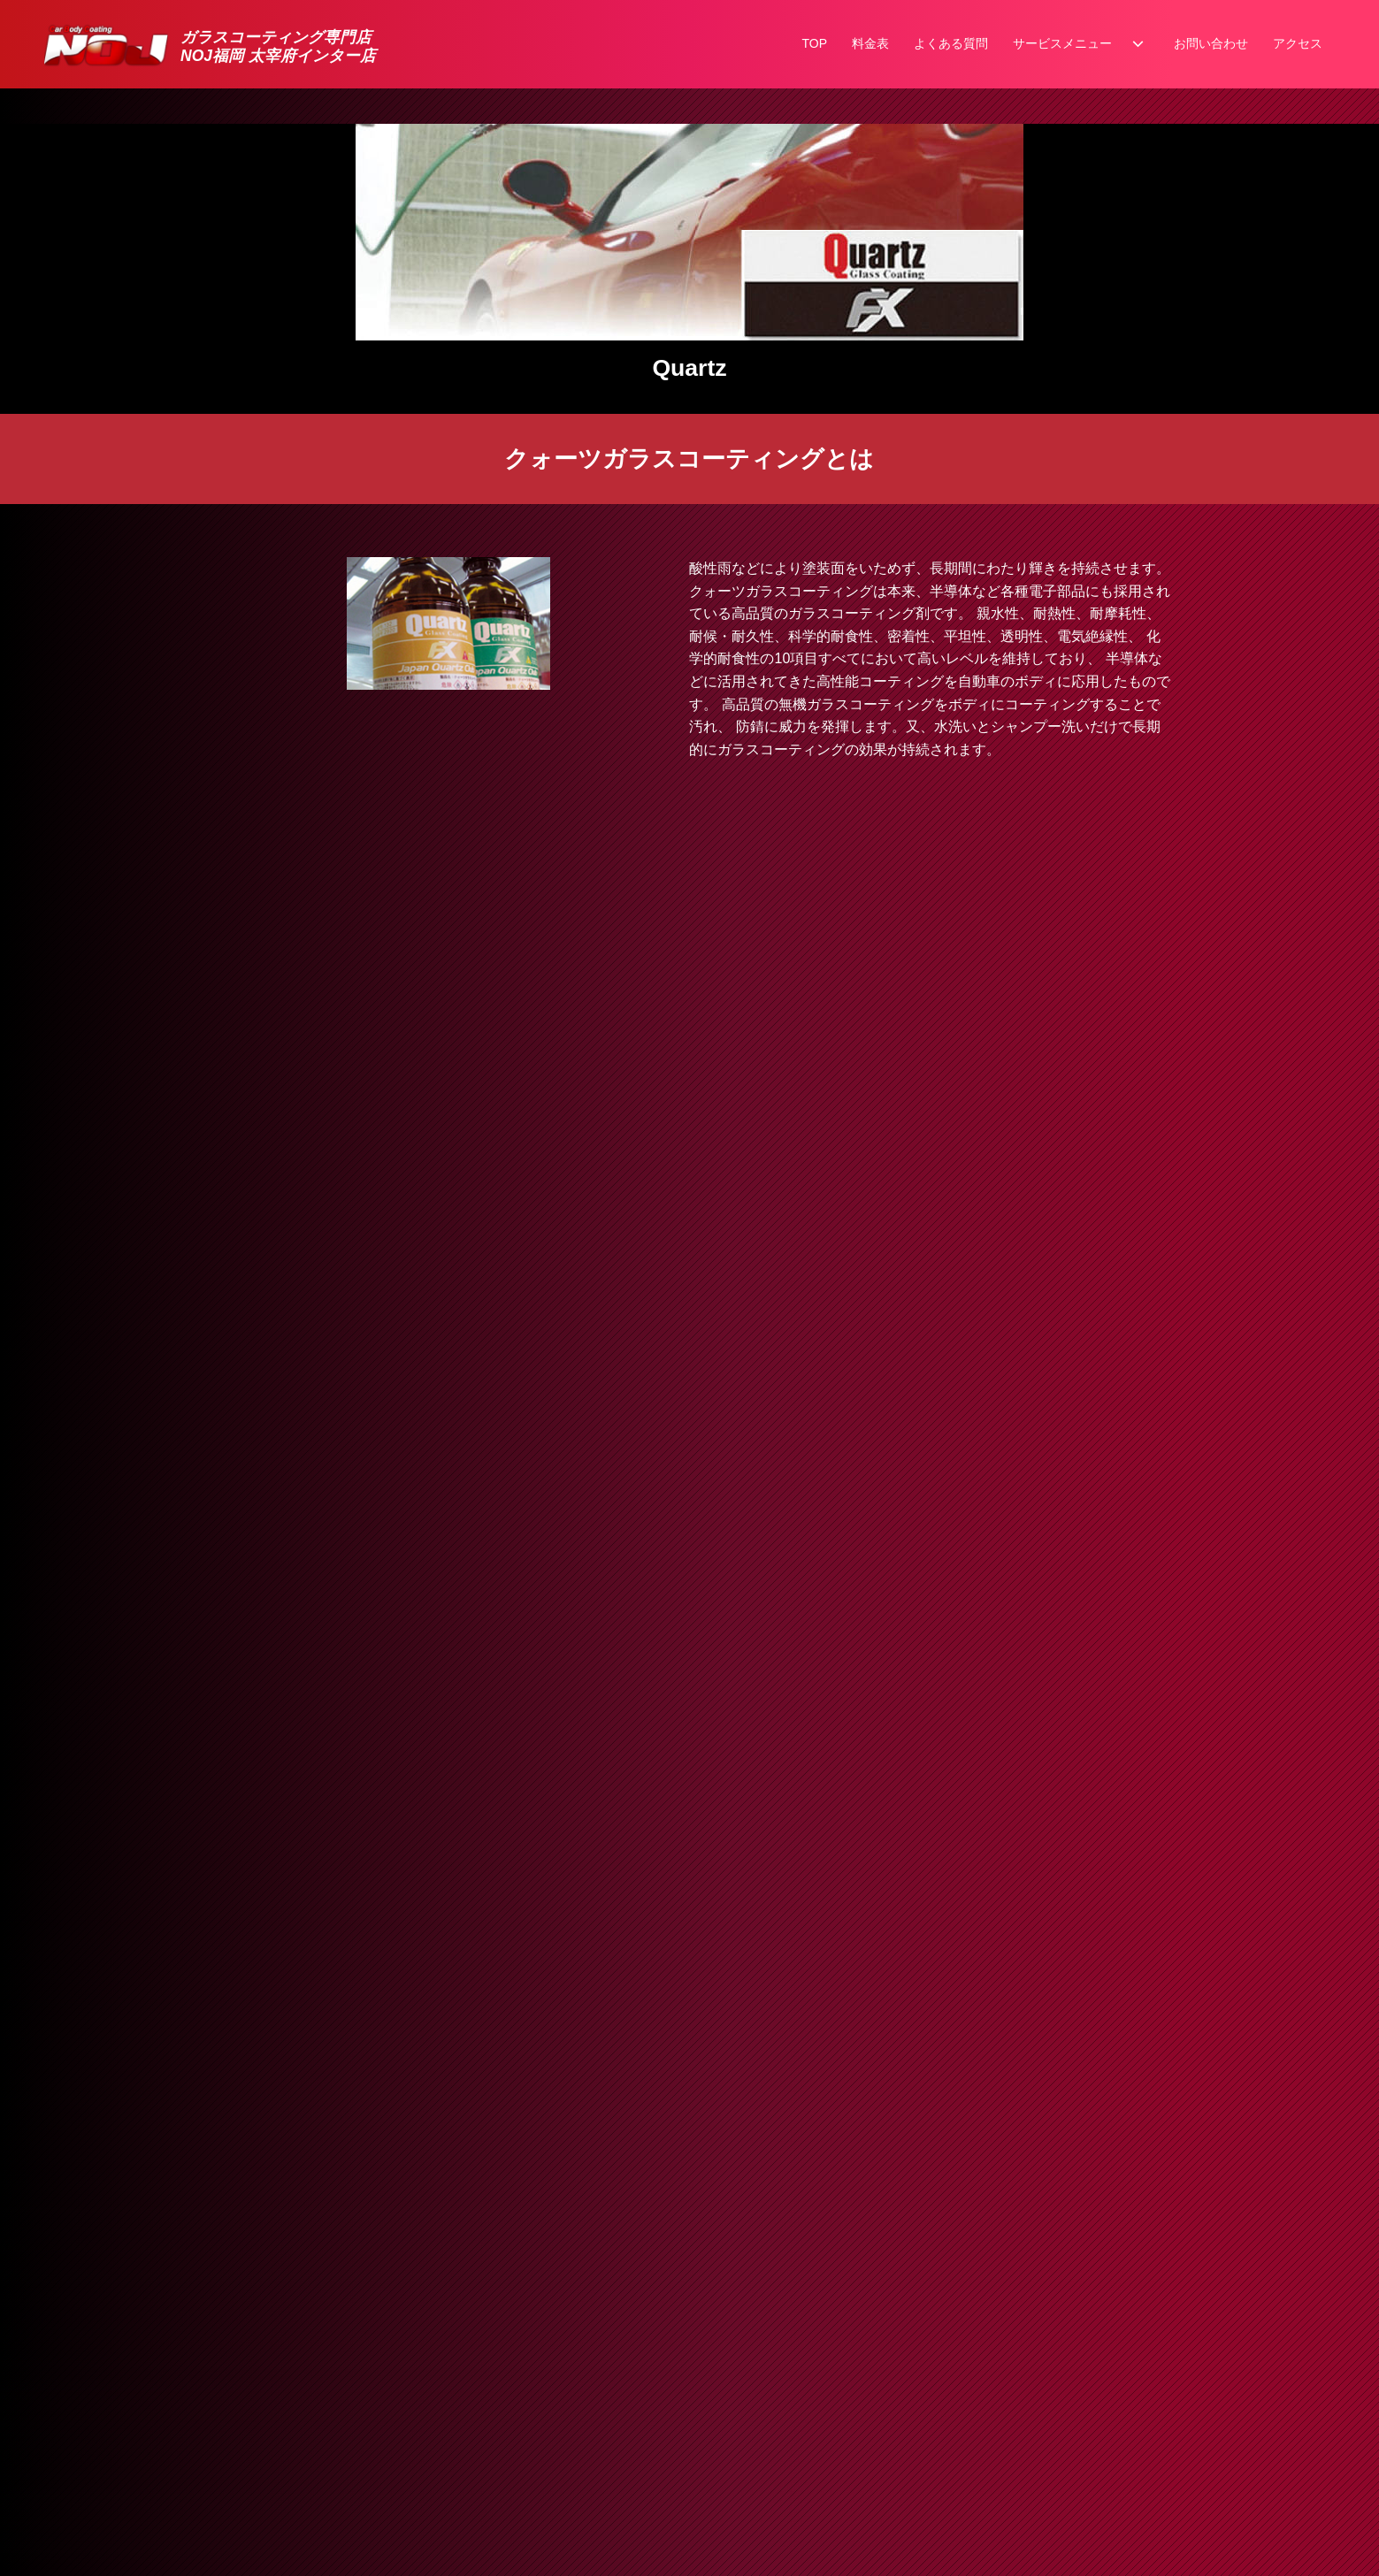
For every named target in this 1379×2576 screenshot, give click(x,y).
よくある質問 (951, 43)
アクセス (1297, 43)
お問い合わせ (1211, 43)
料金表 (870, 43)
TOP (814, 43)
